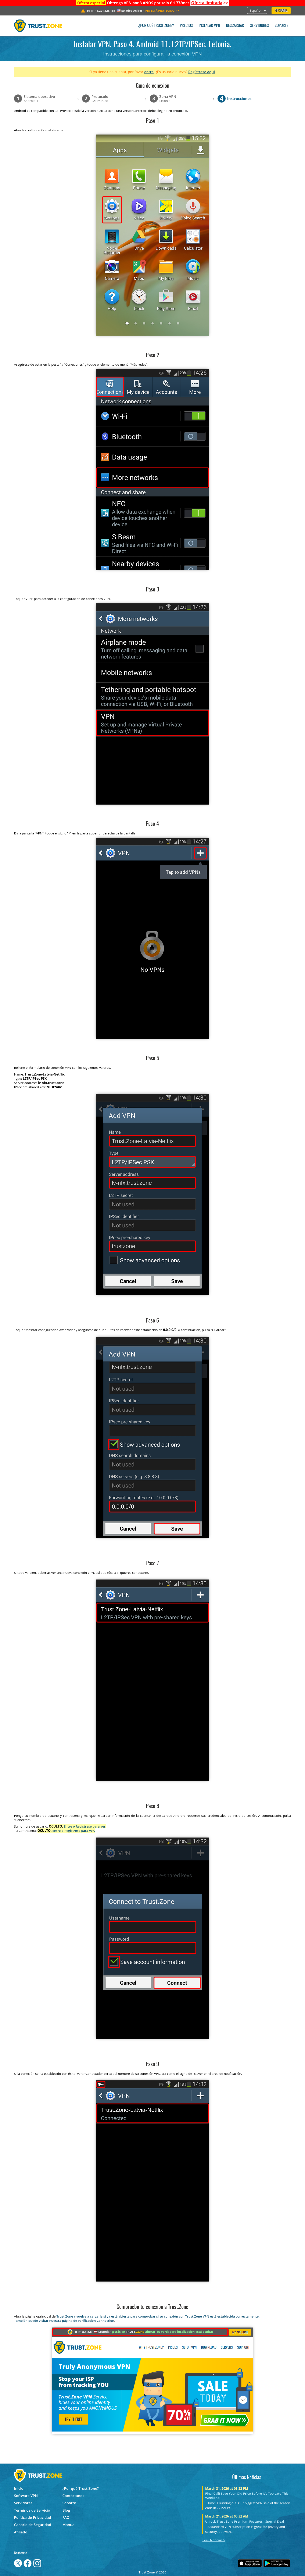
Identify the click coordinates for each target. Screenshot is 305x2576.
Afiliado (20, 2532)
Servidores (259, 26)
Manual (69, 2524)
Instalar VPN (209, 26)
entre (149, 71)
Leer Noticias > (213, 2540)
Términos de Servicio (32, 2510)
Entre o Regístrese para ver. (85, 1826)
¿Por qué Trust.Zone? (156, 26)
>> (209, 3)
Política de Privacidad (32, 2517)
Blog (66, 2510)
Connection (105, 2320)
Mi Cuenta (281, 10)
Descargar (235, 26)
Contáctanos (73, 2495)
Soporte (281, 26)
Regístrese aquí (201, 71)
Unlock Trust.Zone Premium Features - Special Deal (244, 2521)
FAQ (66, 2517)
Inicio (18, 2488)
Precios (186, 26)
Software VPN (26, 2495)
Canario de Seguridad (32, 2524)
